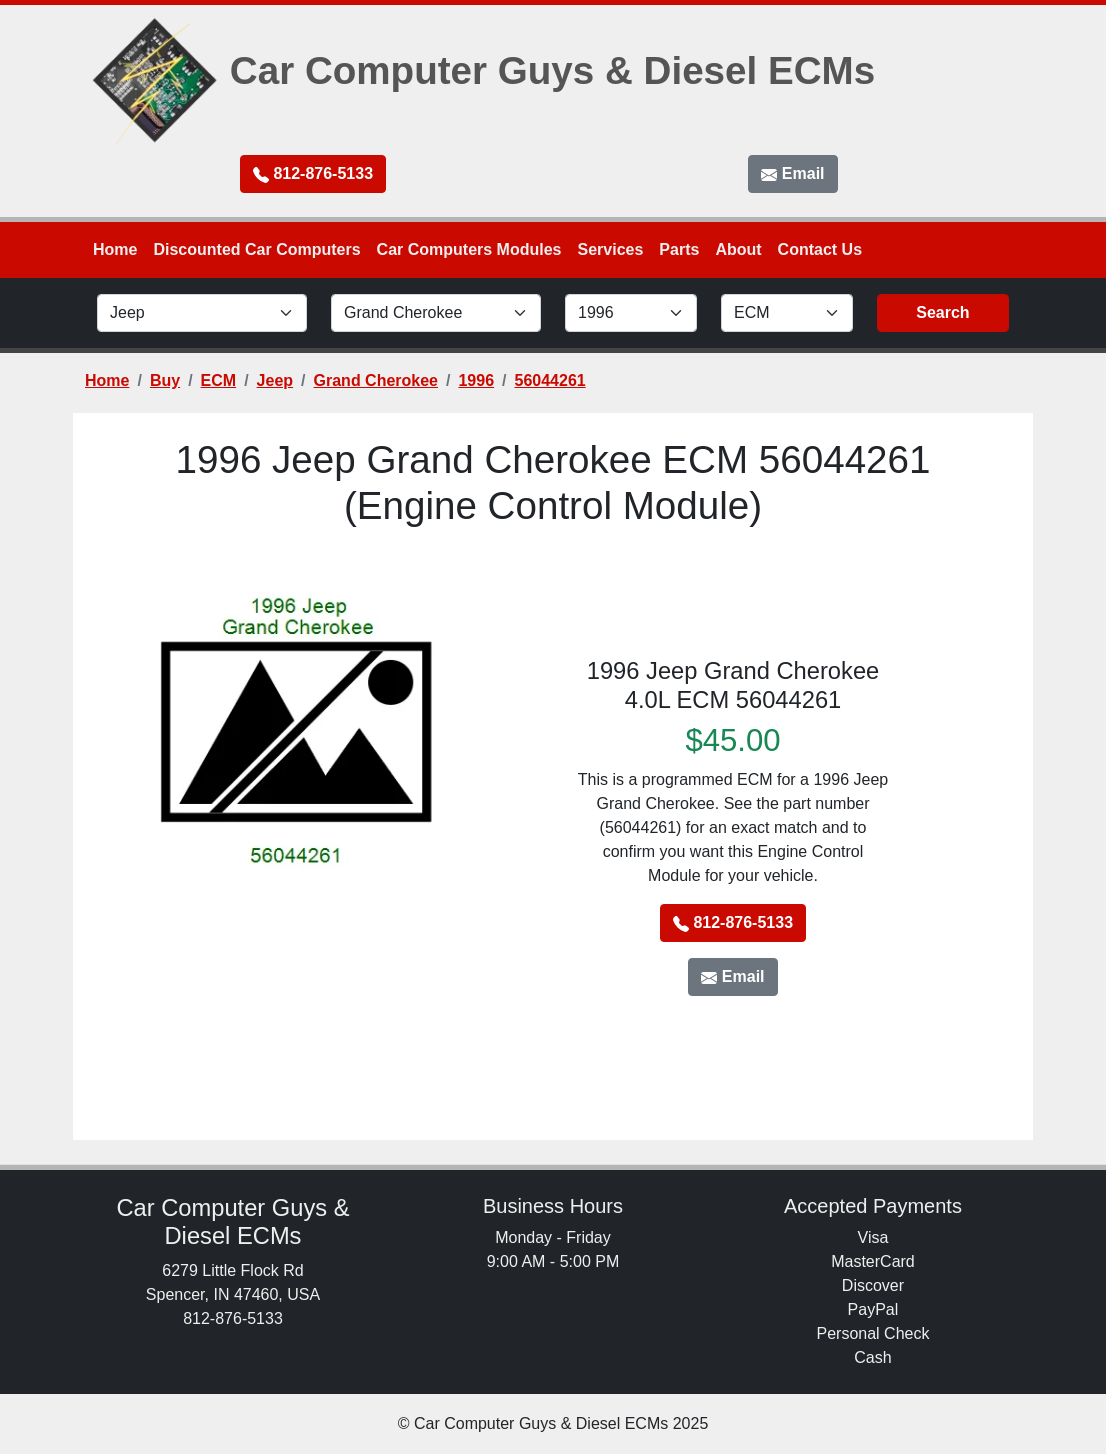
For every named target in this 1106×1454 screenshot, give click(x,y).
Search (942, 312)
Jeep (275, 380)
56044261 (550, 380)
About (738, 249)
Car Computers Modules (469, 249)
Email (792, 174)
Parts (679, 249)
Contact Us (820, 249)
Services (611, 249)
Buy (165, 380)
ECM (219, 380)
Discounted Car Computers (256, 249)
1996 (476, 380)
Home (115, 249)
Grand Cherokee (376, 380)
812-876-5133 (313, 174)
